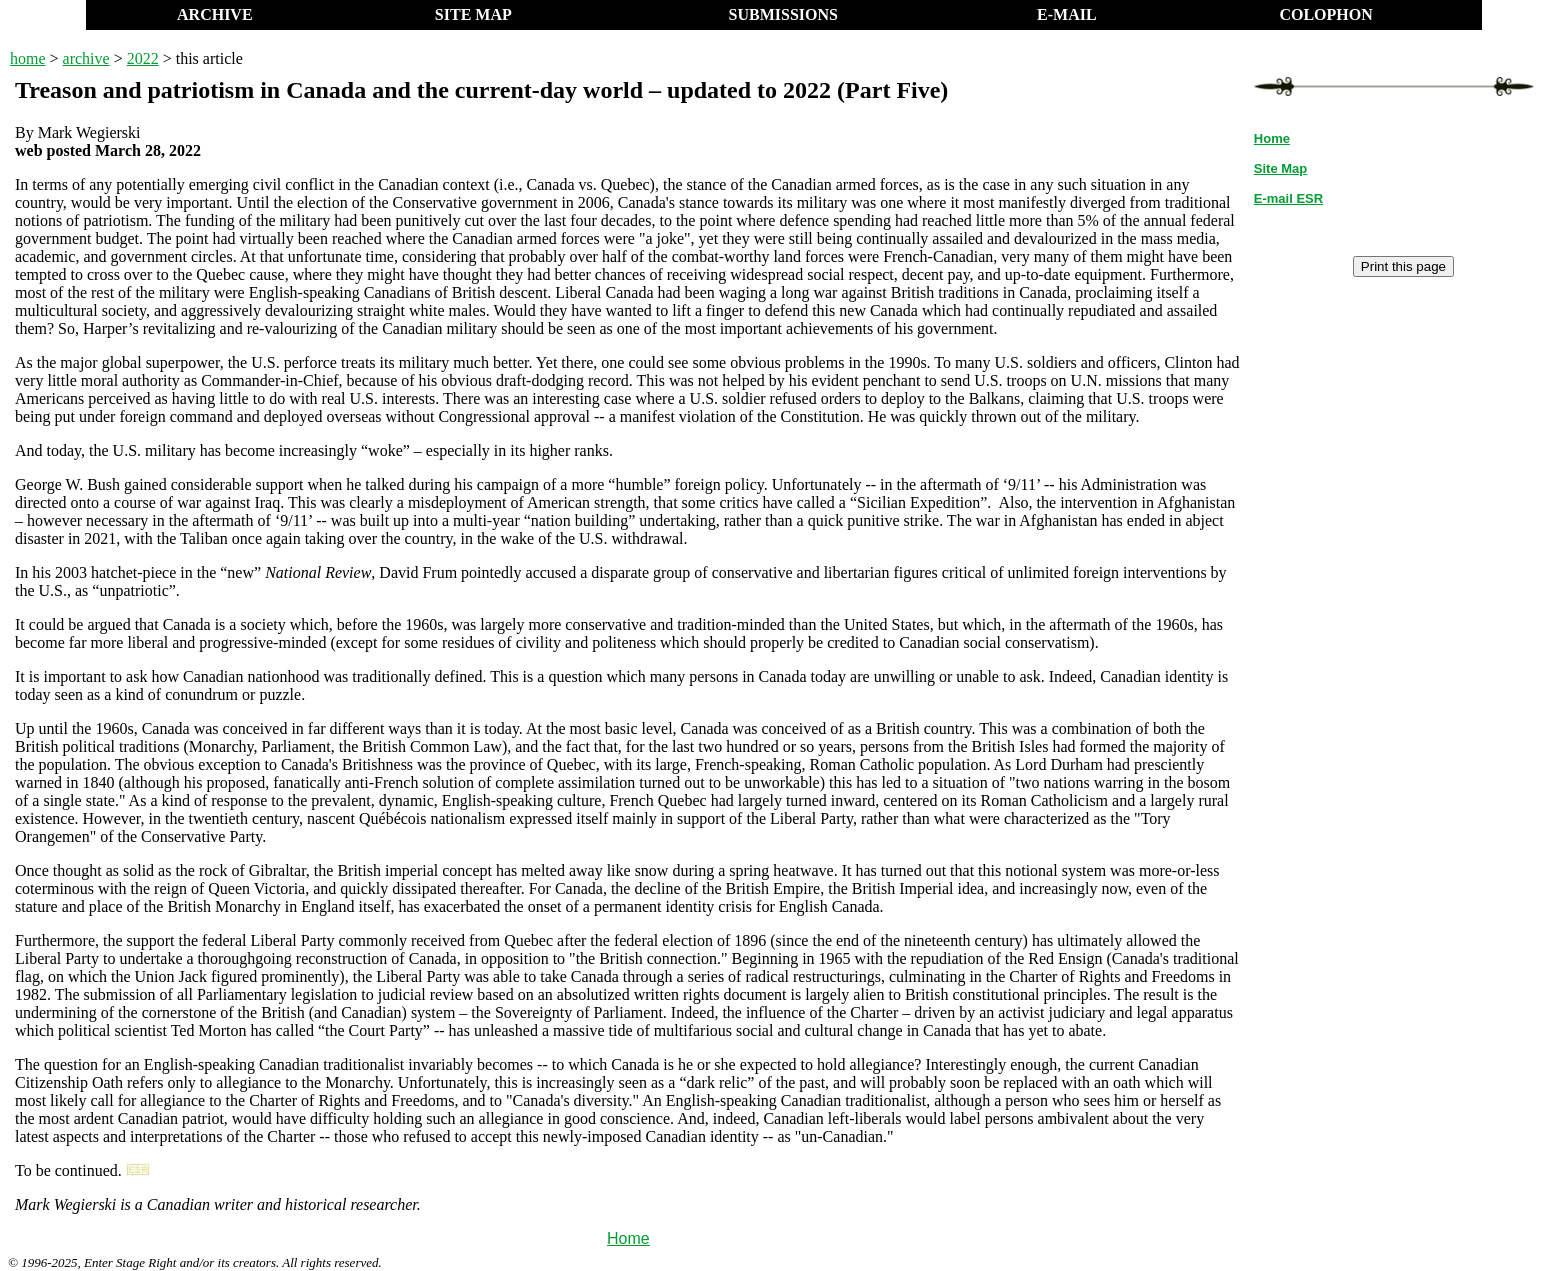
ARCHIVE (215, 14)
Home (628, 1238)
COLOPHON (1325, 14)
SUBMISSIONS (783, 14)
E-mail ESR (1288, 198)
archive (86, 58)
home (28, 58)
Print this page (1403, 266)
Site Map (1280, 168)
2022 (143, 58)
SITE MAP (473, 14)
